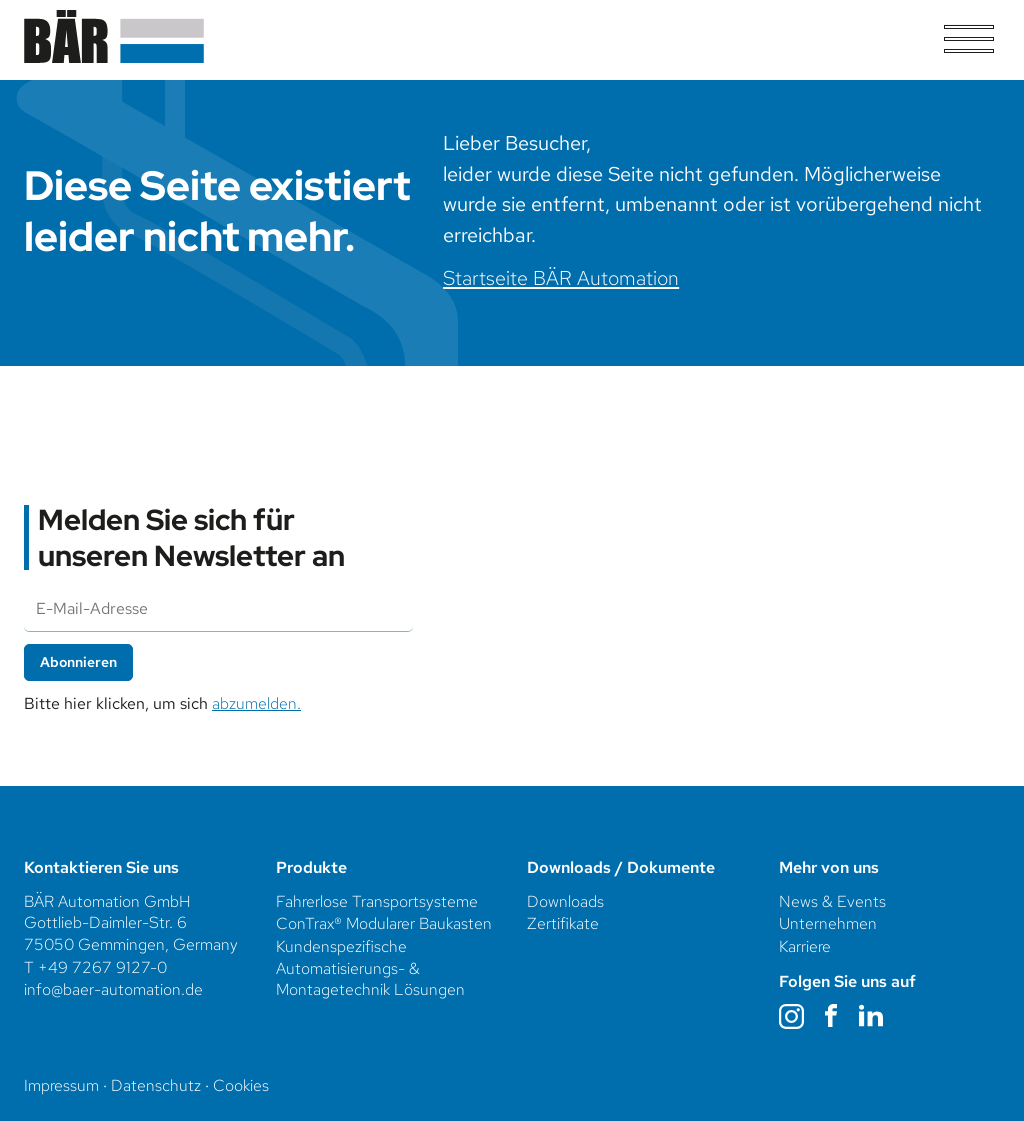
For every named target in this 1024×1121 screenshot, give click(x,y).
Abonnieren (78, 662)
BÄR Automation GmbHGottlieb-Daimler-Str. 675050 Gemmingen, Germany (131, 923)
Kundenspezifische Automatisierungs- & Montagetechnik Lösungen (372, 968)
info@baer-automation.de (113, 989)
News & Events (832, 901)
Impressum (61, 1085)
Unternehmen (830, 923)
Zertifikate (563, 923)
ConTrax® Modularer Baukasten (384, 923)
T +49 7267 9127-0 (95, 967)
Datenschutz (156, 1085)
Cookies (241, 1085)
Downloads (565, 901)
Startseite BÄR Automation (561, 277)
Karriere (805, 946)
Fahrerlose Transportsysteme (377, 901)
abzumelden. (256, 703)
